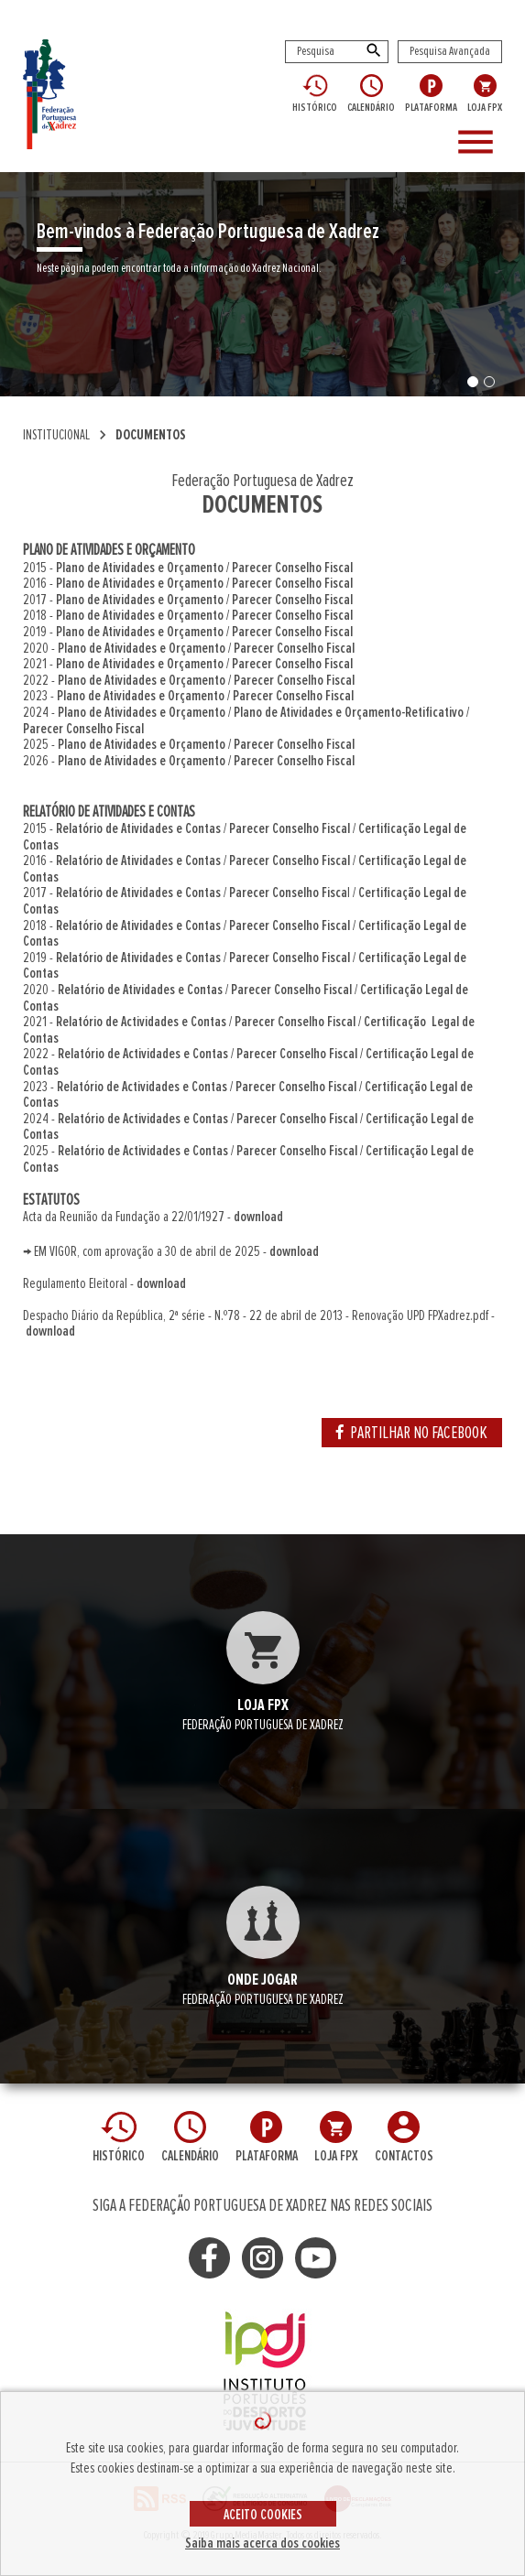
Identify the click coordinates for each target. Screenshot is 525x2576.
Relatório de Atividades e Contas (138, 828)
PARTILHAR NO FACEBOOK (411, 1432)
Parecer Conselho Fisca (288, 892)
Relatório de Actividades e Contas (141, 1021)
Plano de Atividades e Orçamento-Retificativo (349, 712)
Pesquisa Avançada (450, 51)
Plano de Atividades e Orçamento (140, 567)
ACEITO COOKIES (263, 2514)
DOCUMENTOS (150, 435)
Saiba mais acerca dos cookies (262, 2543)
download (258, 1216)
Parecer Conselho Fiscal (292, 567)
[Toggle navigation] (483, 143)
